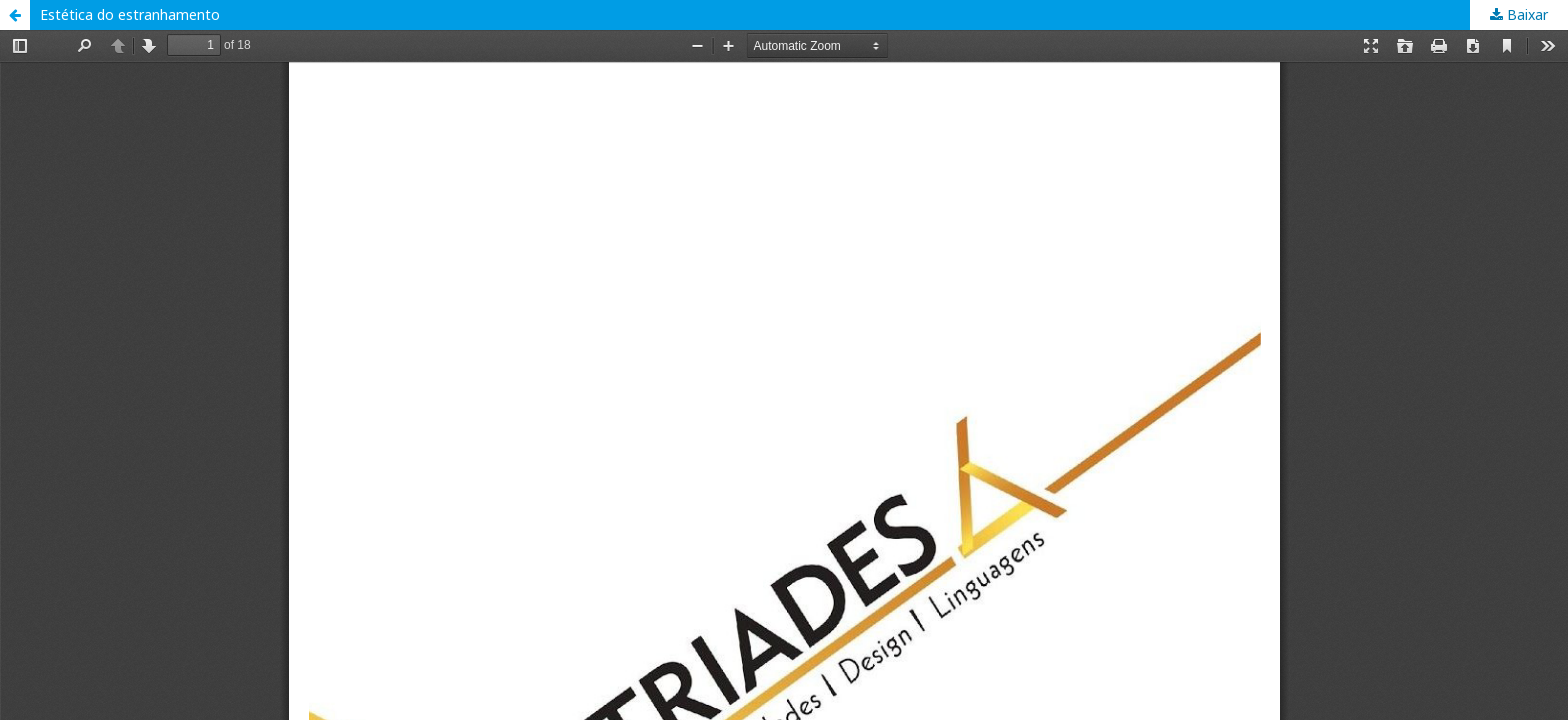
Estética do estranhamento (130, 14)
